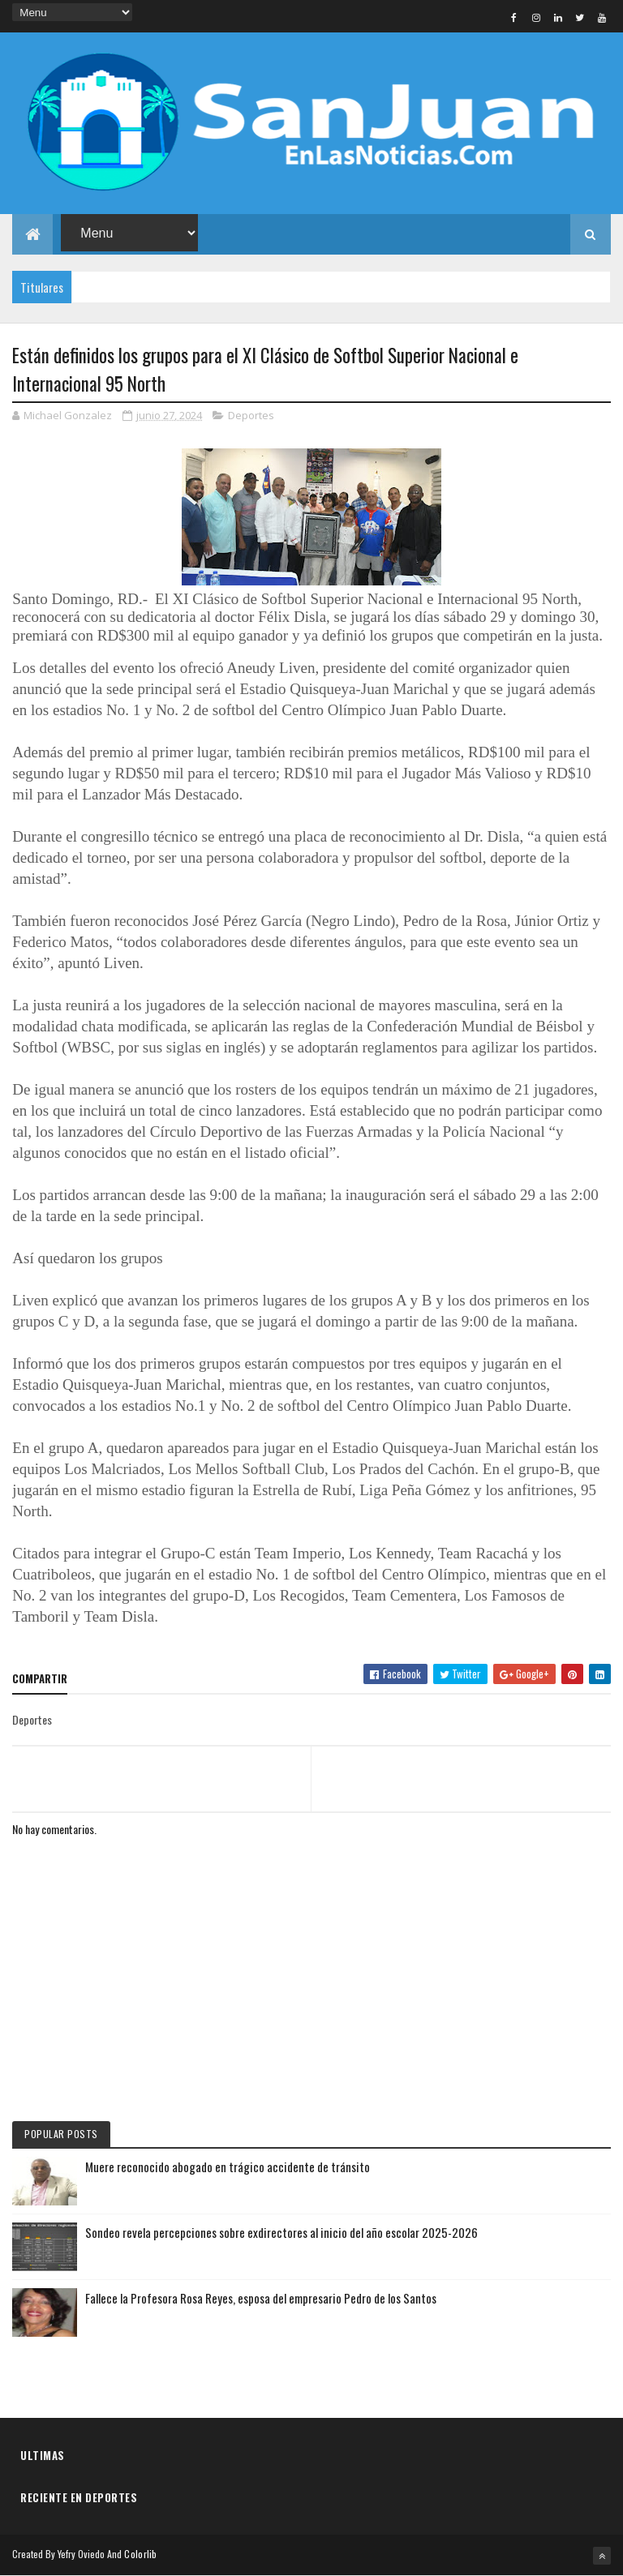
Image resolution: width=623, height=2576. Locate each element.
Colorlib (140, 2554)
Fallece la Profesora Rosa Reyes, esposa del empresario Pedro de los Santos (260, 2298)
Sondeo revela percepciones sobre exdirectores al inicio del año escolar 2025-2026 (281, 2232)
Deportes (251, 415)
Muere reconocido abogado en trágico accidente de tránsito (227, 2166)
